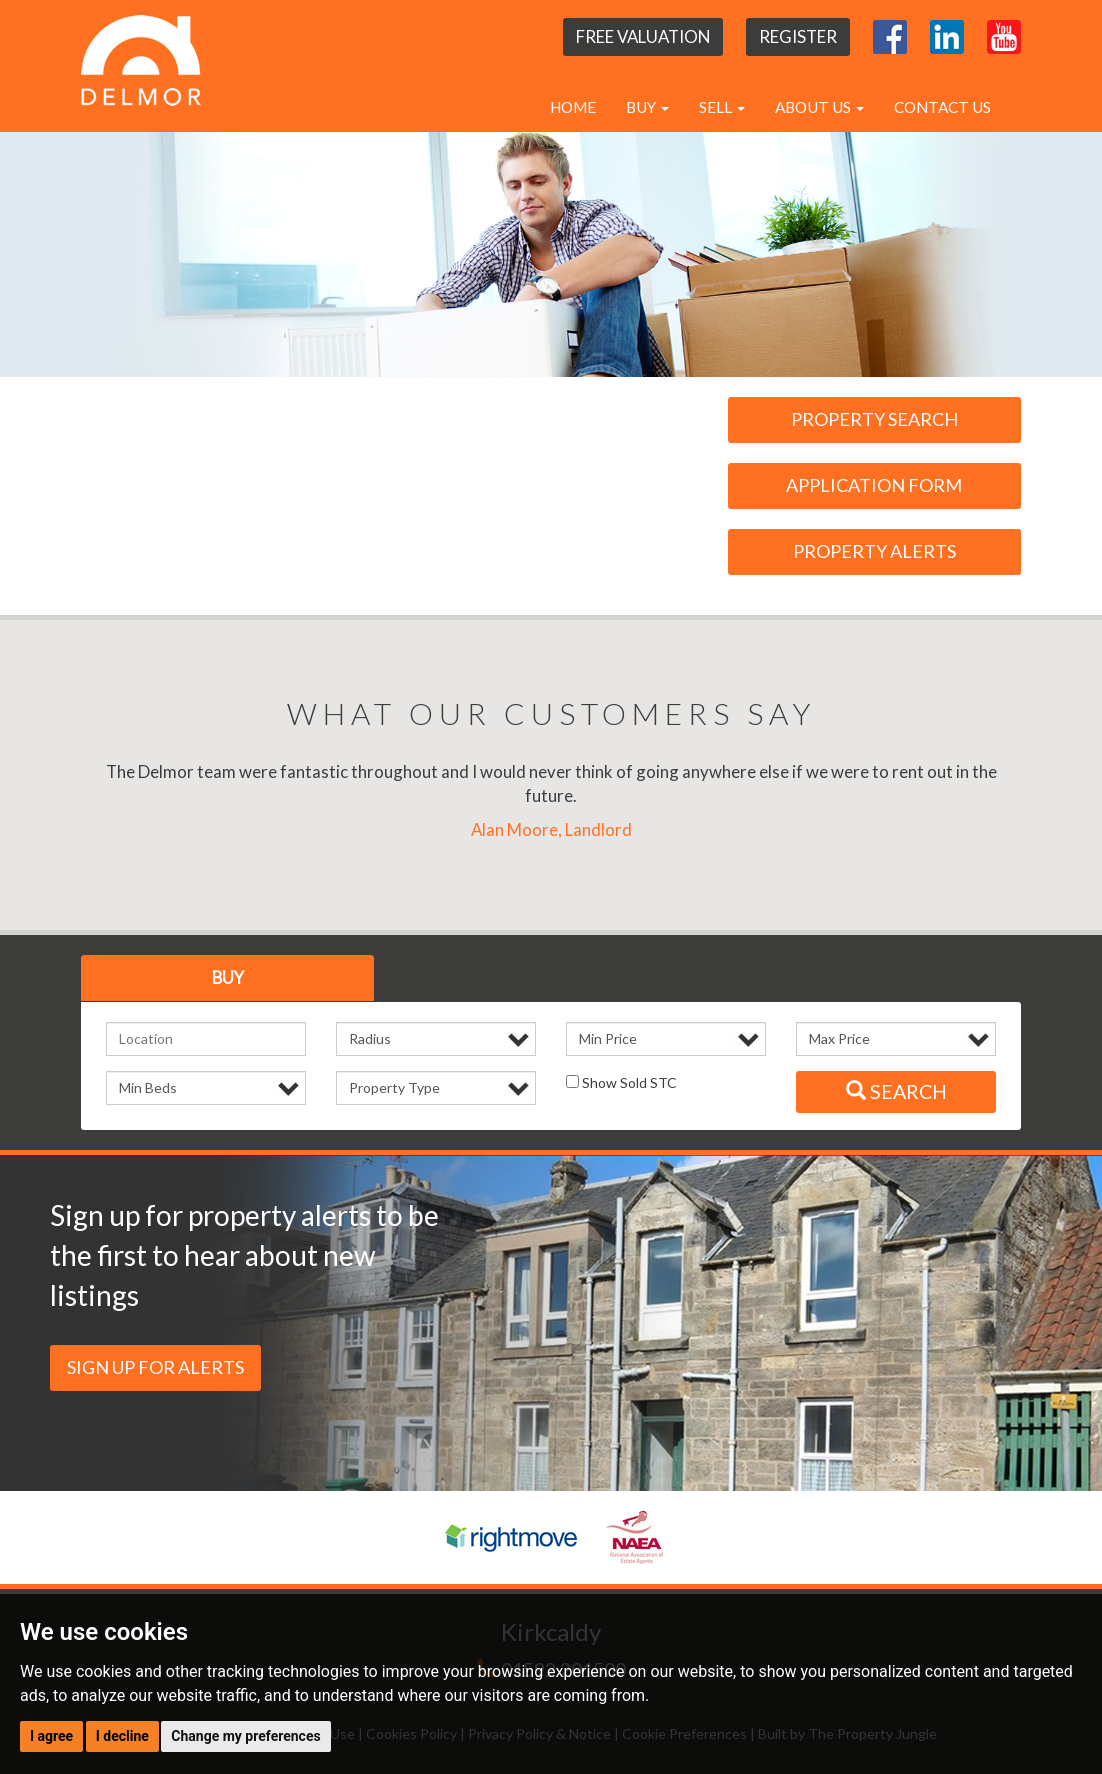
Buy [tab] (228, 977)
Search (896, 1091)
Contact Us (942, 107)
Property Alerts (874, 551)
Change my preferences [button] (245, 1736)
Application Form (874, 485)
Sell (722, 107)
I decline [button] (122, 1736)
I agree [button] (51, 1736)
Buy (647, 107)
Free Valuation (643, 36)
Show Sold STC (621, 1082)
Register (798, 36)
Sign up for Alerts (155, 1367)
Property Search (874, 419)
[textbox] (206, 1039)
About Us (819, 107)
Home (573, 107)
